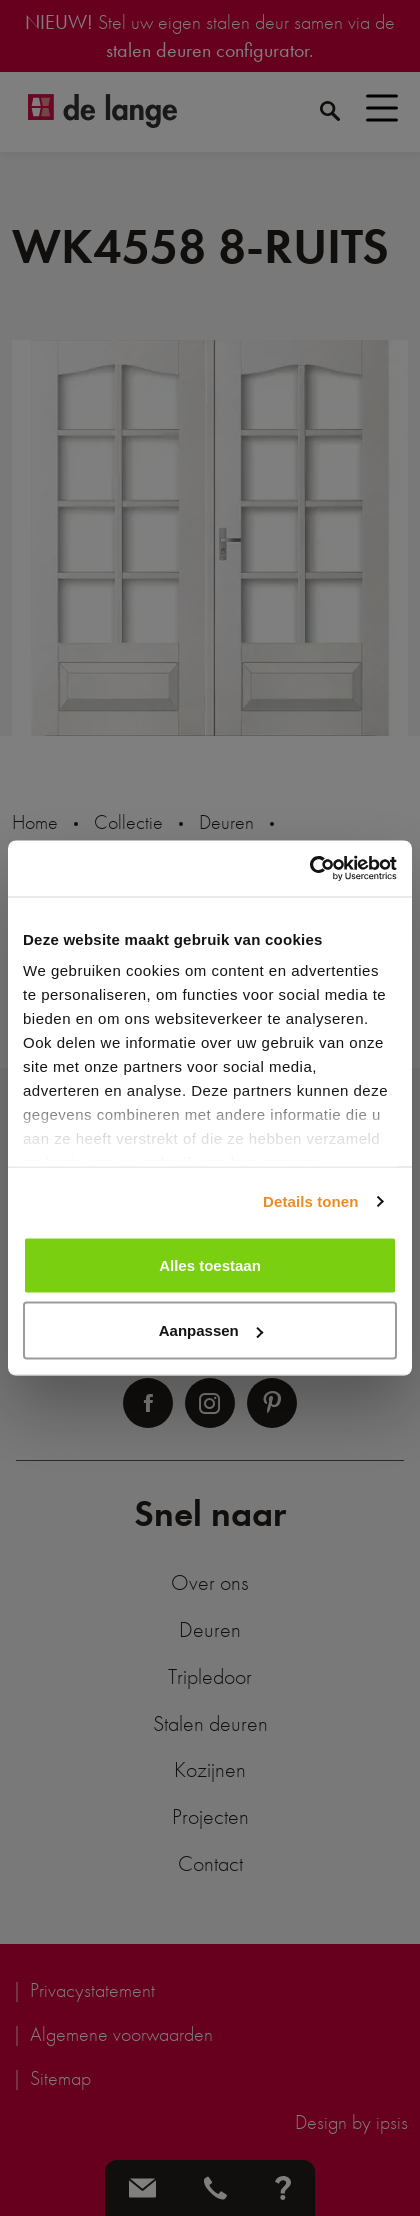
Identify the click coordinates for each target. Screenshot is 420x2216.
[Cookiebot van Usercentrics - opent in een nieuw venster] (309, 869)
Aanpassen (211, 1330)
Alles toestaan (210, 1264)
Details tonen (310, 1201)
